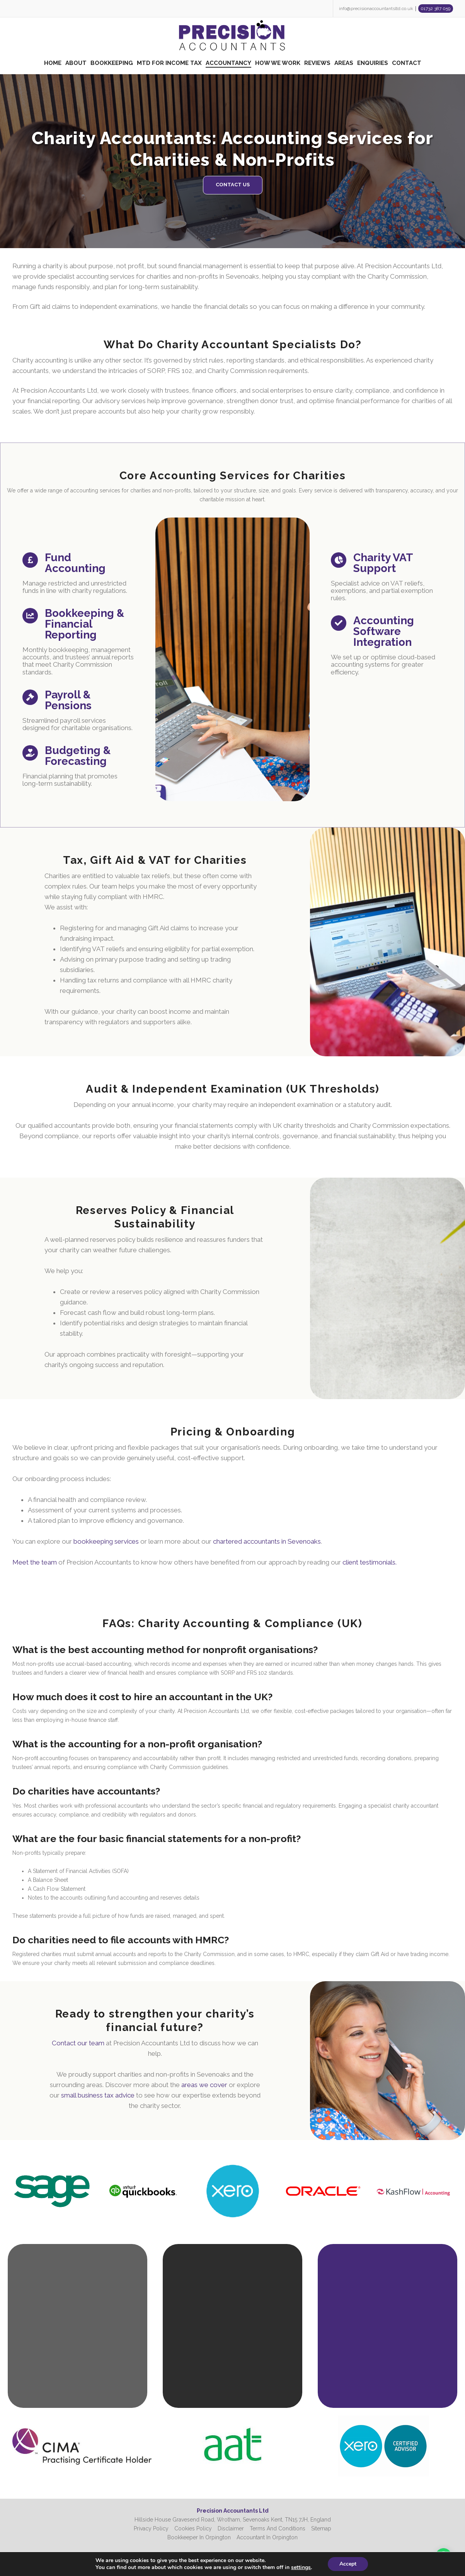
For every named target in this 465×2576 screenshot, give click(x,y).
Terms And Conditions (277, 2528)
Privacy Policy (151, 2528)
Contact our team (110, 2050)
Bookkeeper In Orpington (199, 2537)
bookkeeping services (159, 1522)
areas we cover (183, 2074)
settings (303, 2567)
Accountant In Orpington (267, 2537)
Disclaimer (231, 2528)
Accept (351, 2564)
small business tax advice (121, 2080)
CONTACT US (233, 184)
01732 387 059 (435, 8)
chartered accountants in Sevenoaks (252, 1522)
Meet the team (117, 1534)
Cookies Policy (193, 2528)
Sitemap (321, 2528)
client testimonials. (312, 1534)
